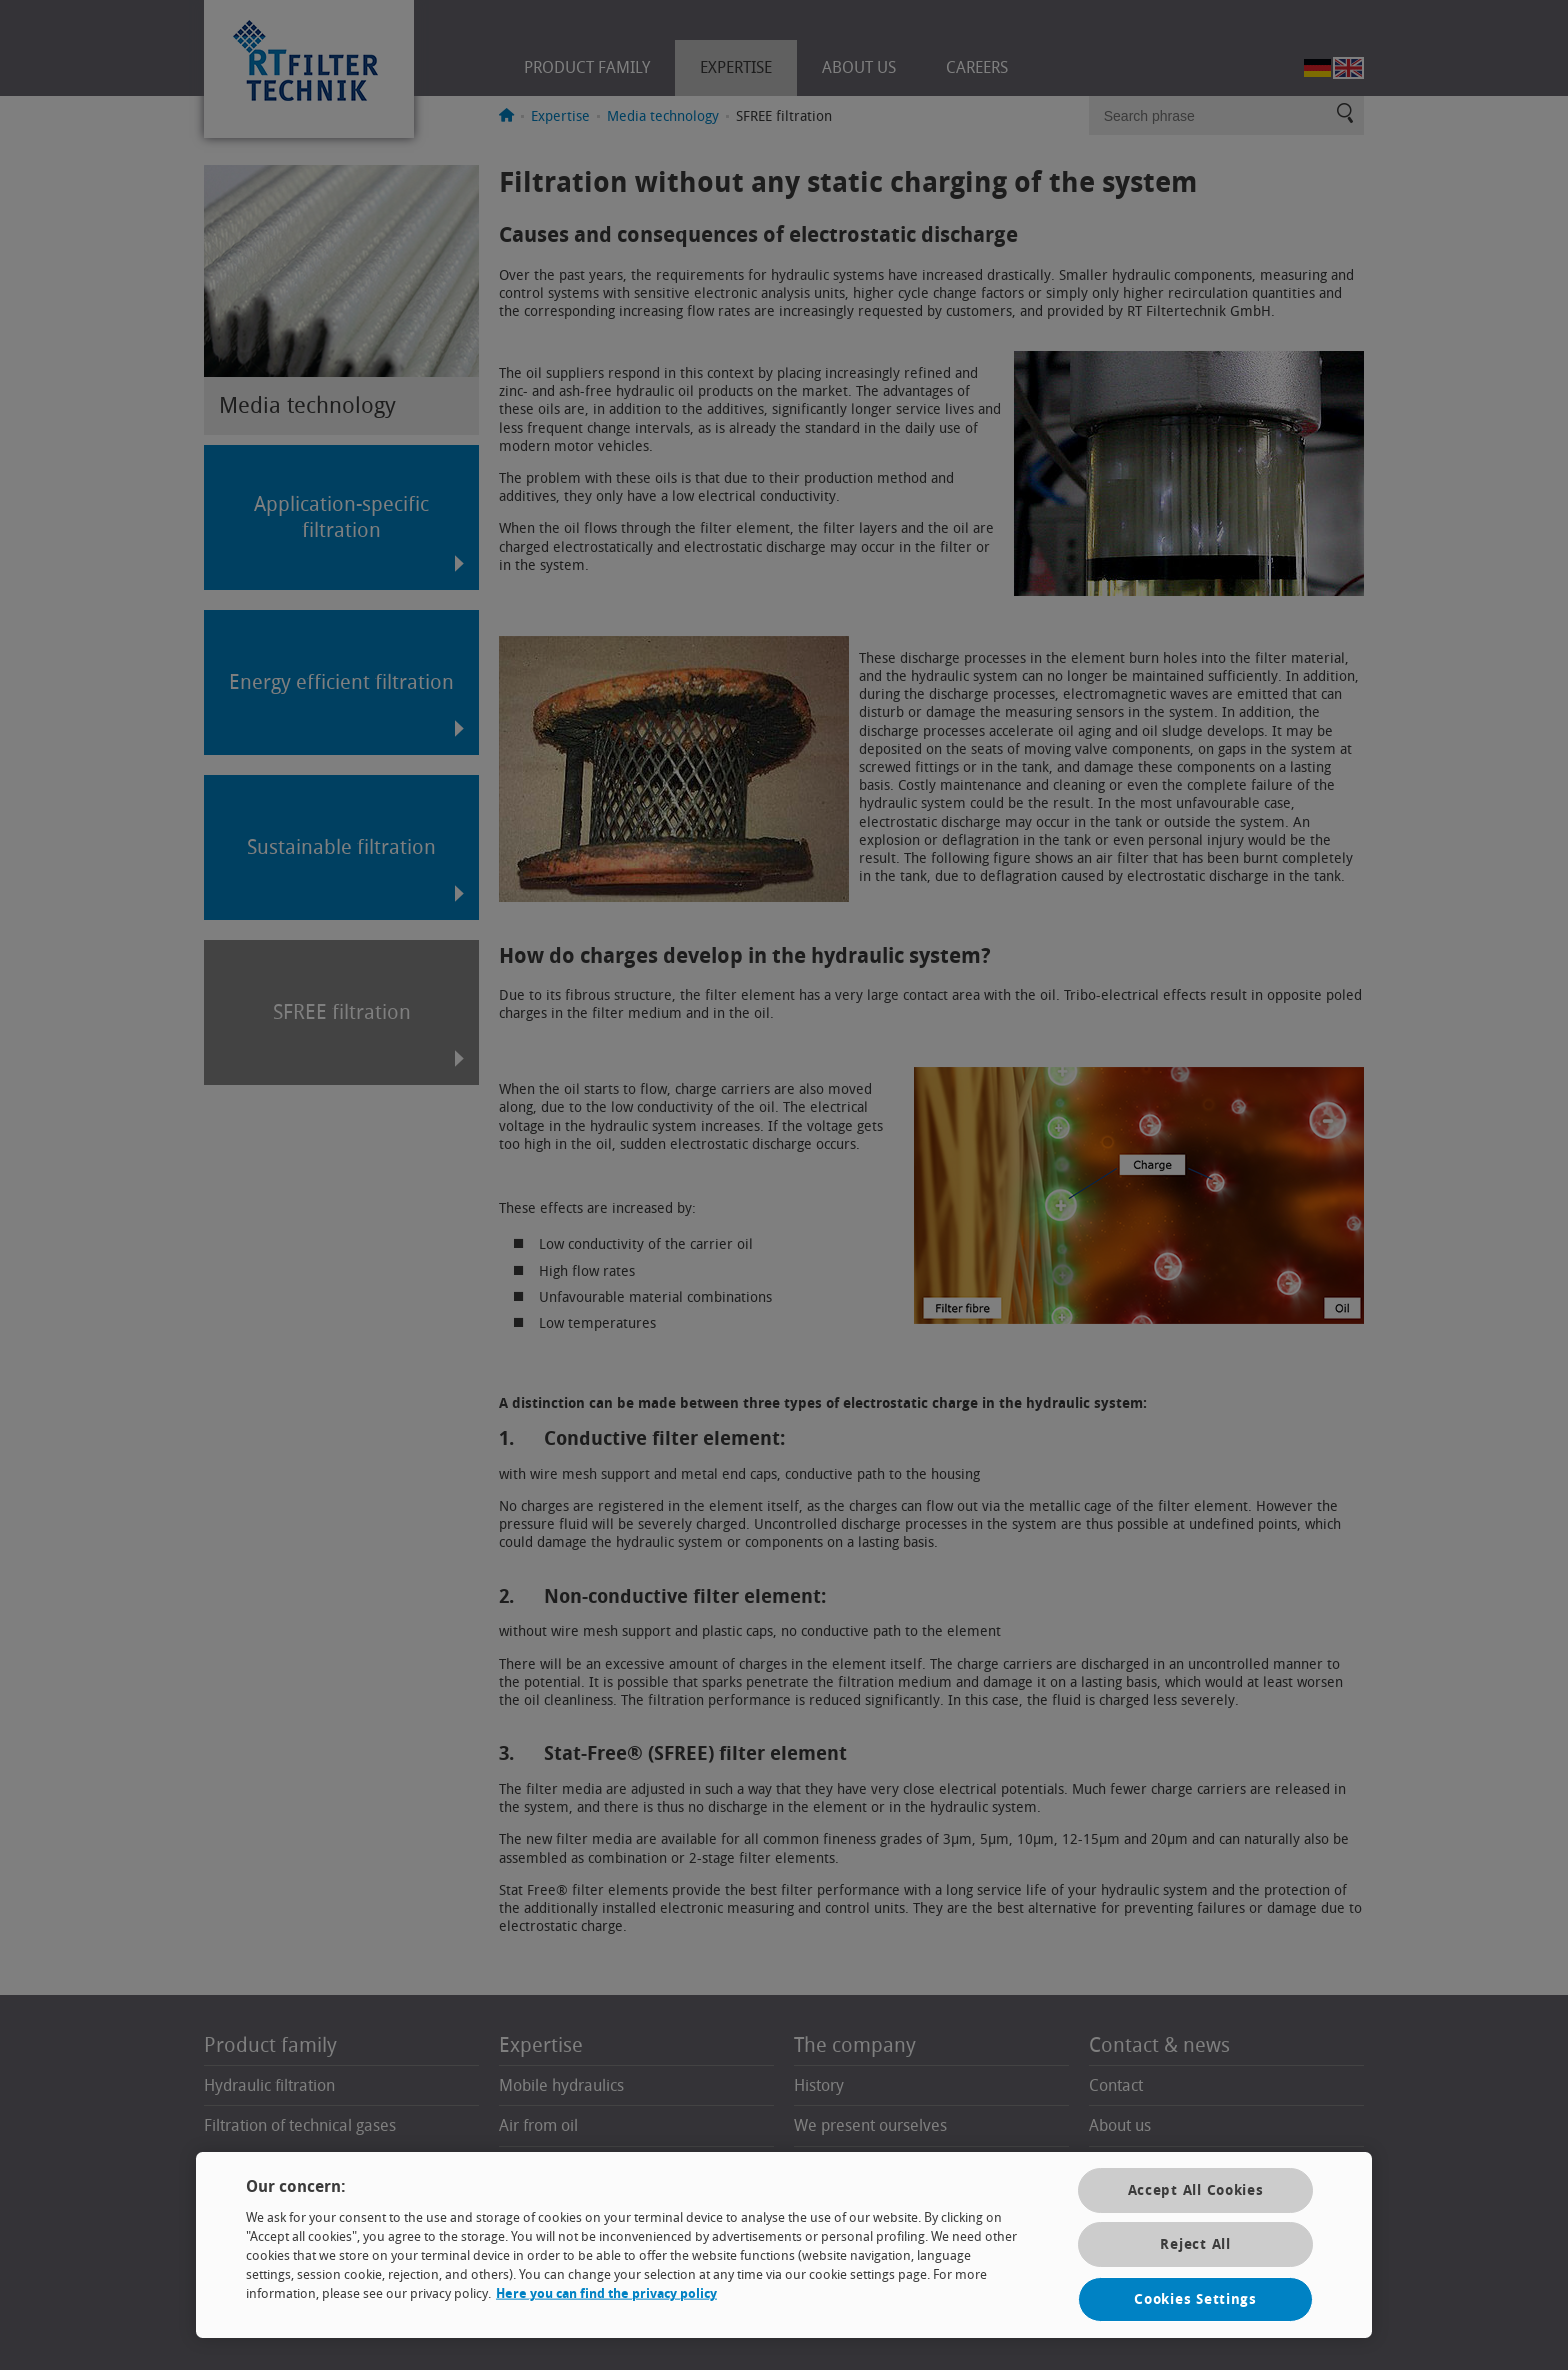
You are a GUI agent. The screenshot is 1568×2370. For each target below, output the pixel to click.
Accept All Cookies (1196, 2190)
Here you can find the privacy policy (606, 2293)
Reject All (1195, 2244)
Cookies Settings (1195, 2299)
